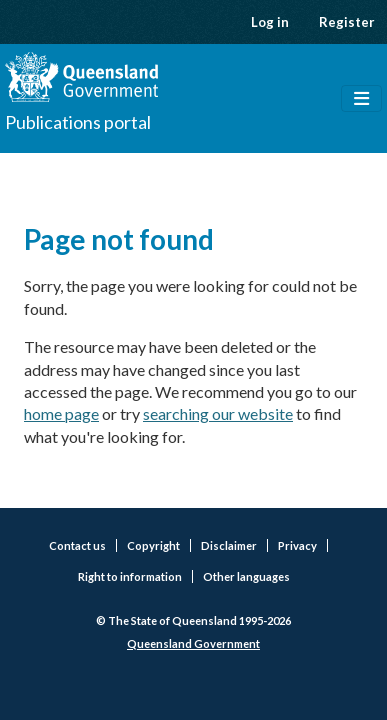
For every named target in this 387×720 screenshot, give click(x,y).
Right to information (130, 576)
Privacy (297, 545)
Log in (270, 22)
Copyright (153, 545)
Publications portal (78, 122)
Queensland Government (193, 643)
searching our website (218, 413)
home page (61, 413)
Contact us (77, 545)
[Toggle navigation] (361, 99)
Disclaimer (229, 545)
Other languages (246, 576)
